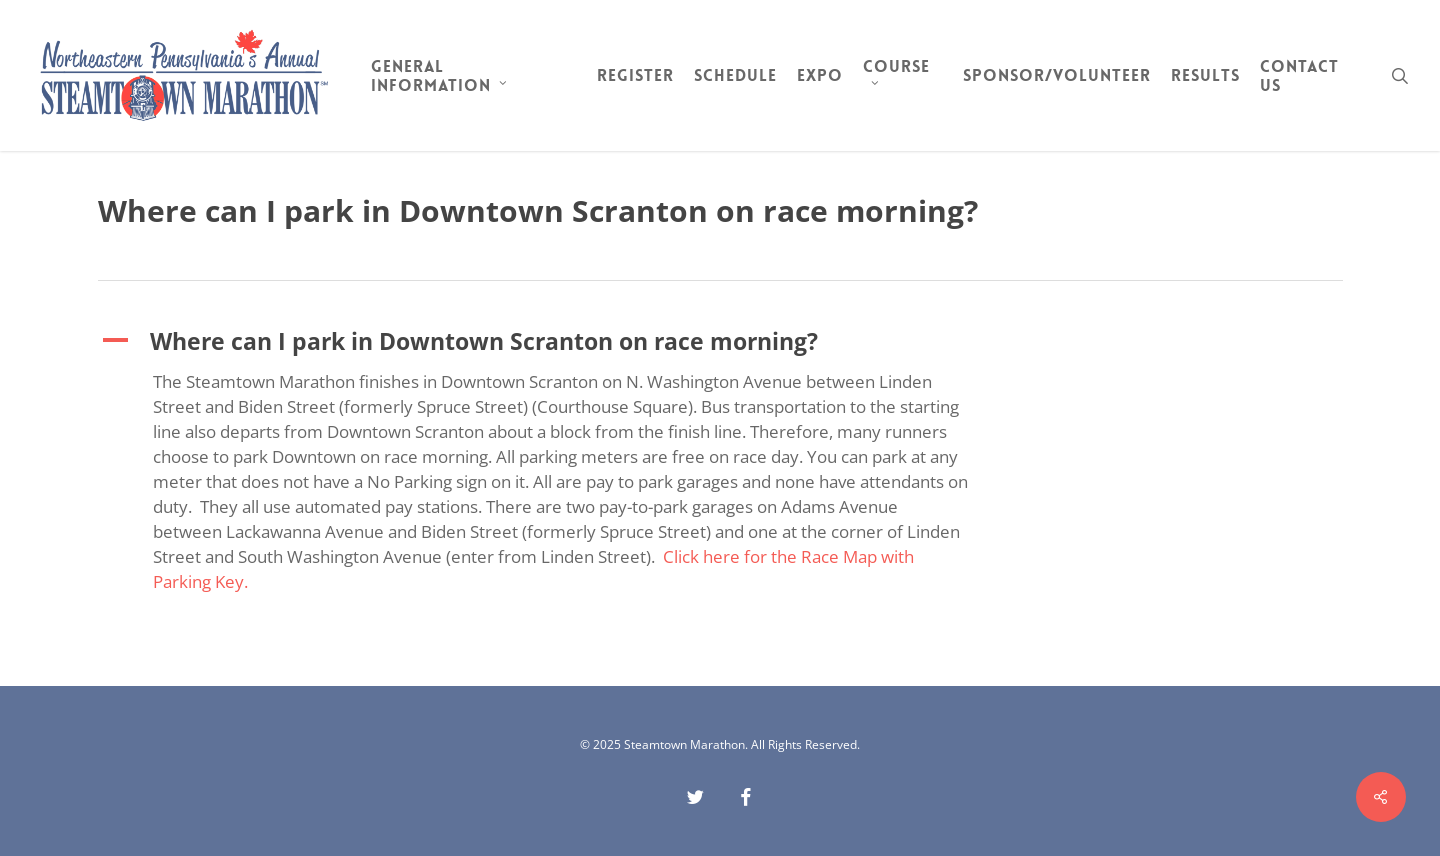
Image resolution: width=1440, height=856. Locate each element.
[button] (547, 341)
